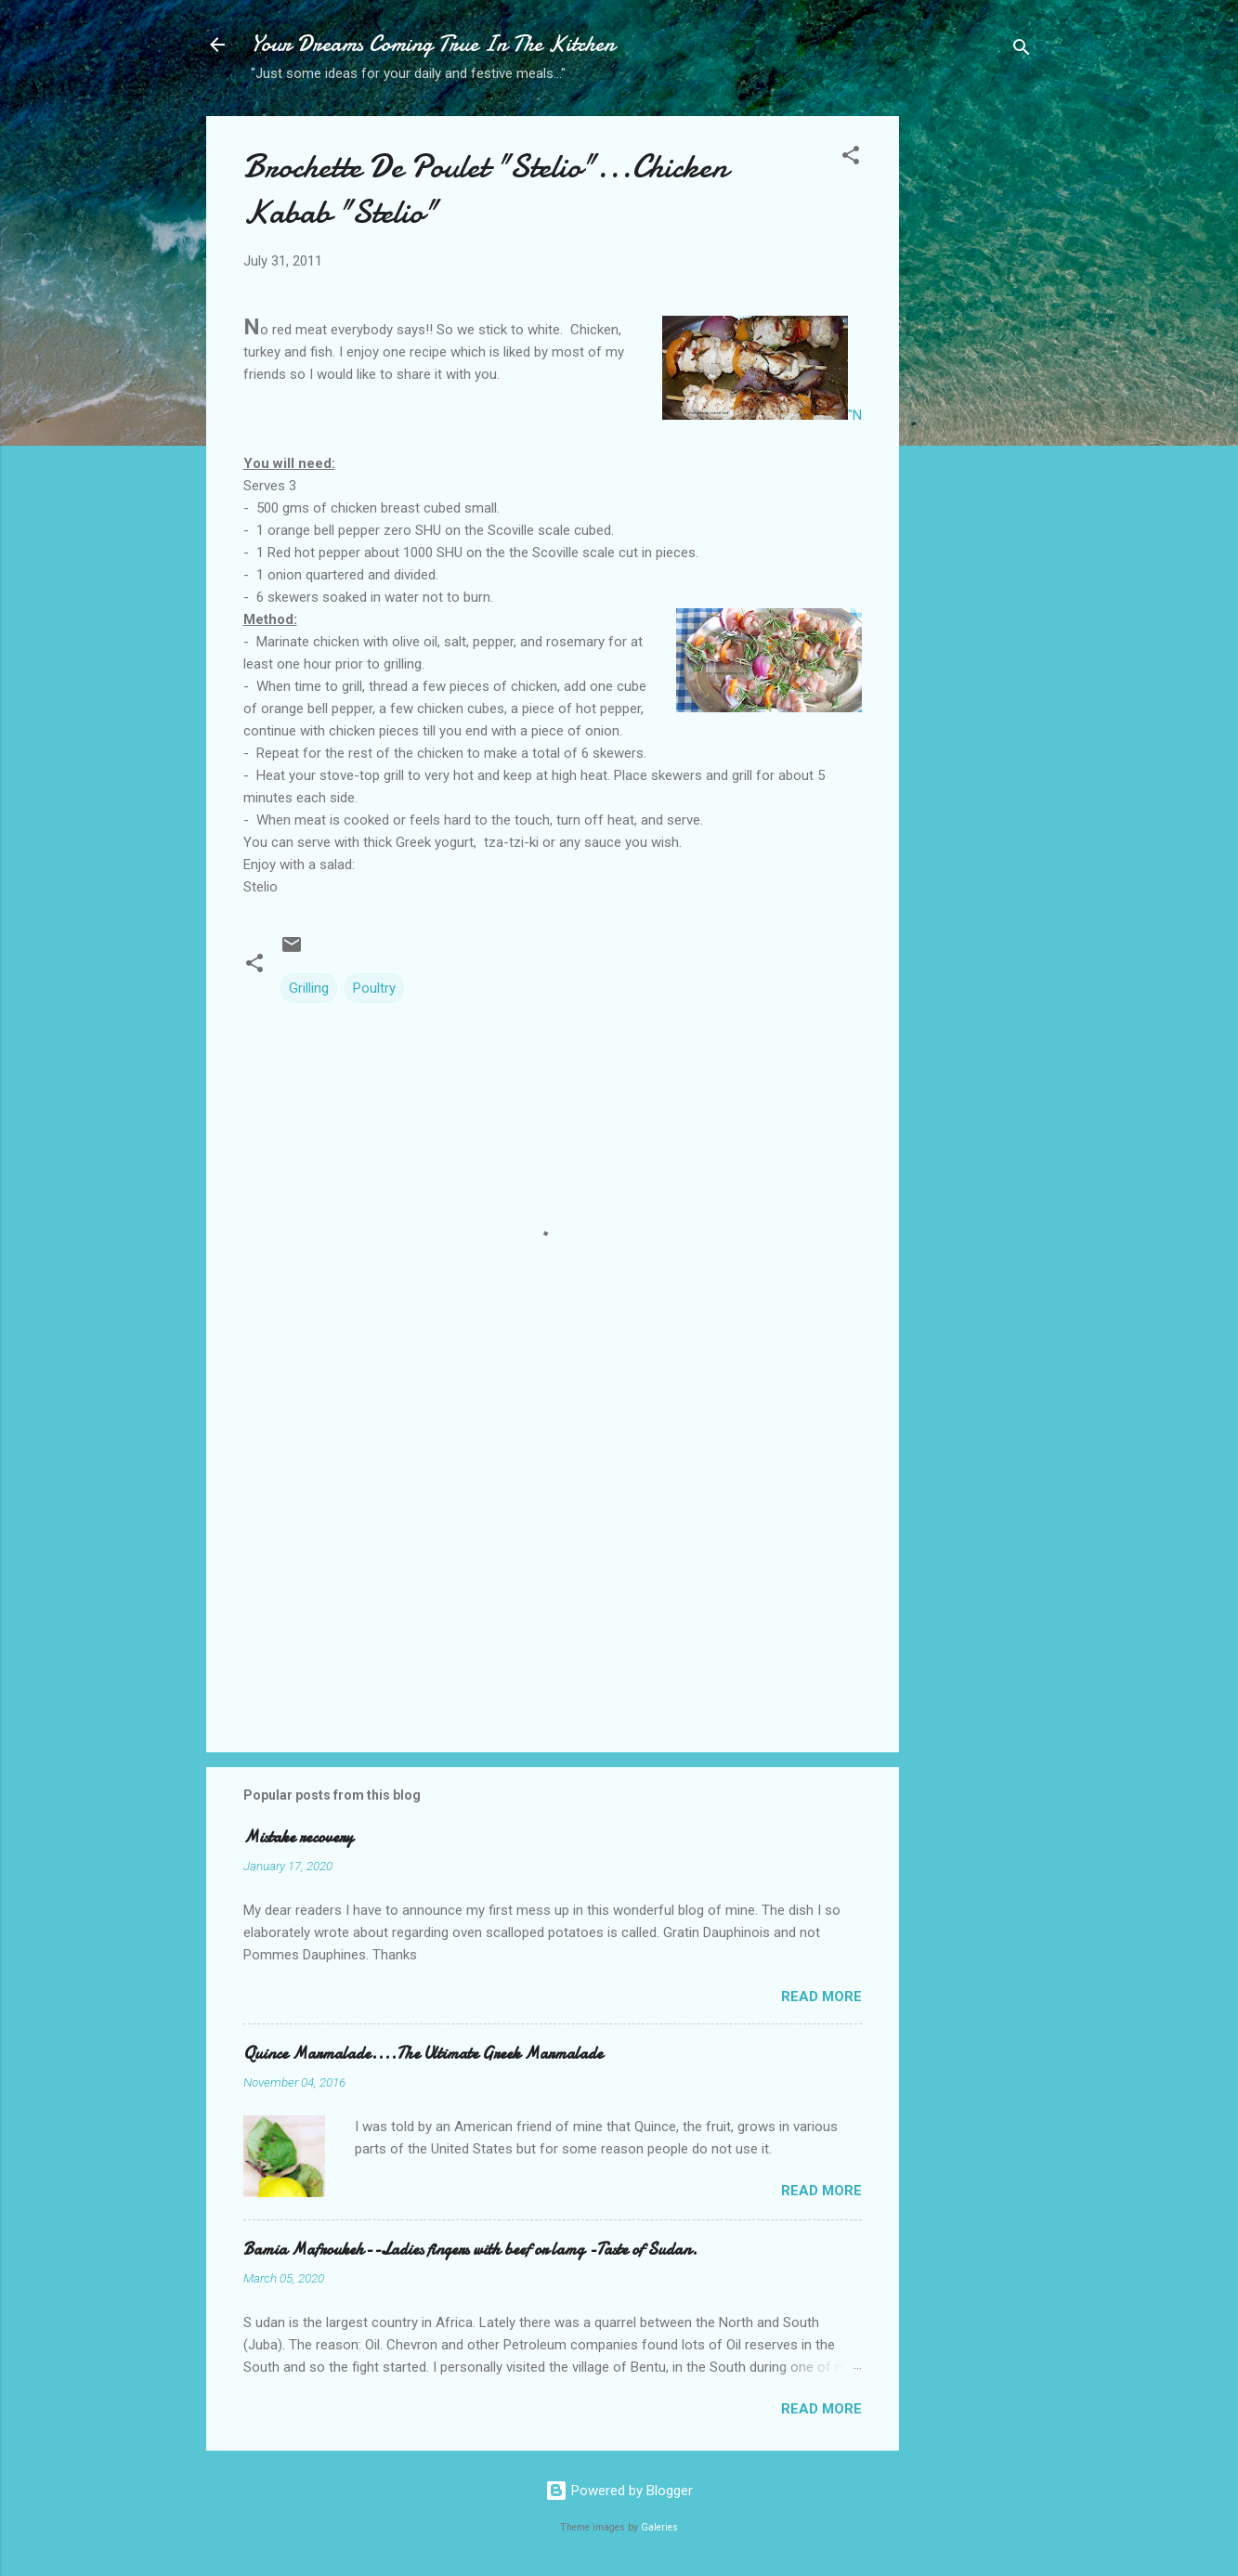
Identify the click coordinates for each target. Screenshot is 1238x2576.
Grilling (309, 988)
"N (762, 369)
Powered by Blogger (619, 2490)
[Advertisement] (973, 409)
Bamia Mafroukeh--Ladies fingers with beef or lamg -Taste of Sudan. (470, 2249)
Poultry (374, 988)
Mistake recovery (298, 1837)
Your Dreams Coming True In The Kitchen (433, 44)
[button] (851, 158)
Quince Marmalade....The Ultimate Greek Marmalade (423, 2053)
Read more (821, 1996)
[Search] (1021, 50)
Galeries (659, 2527)
